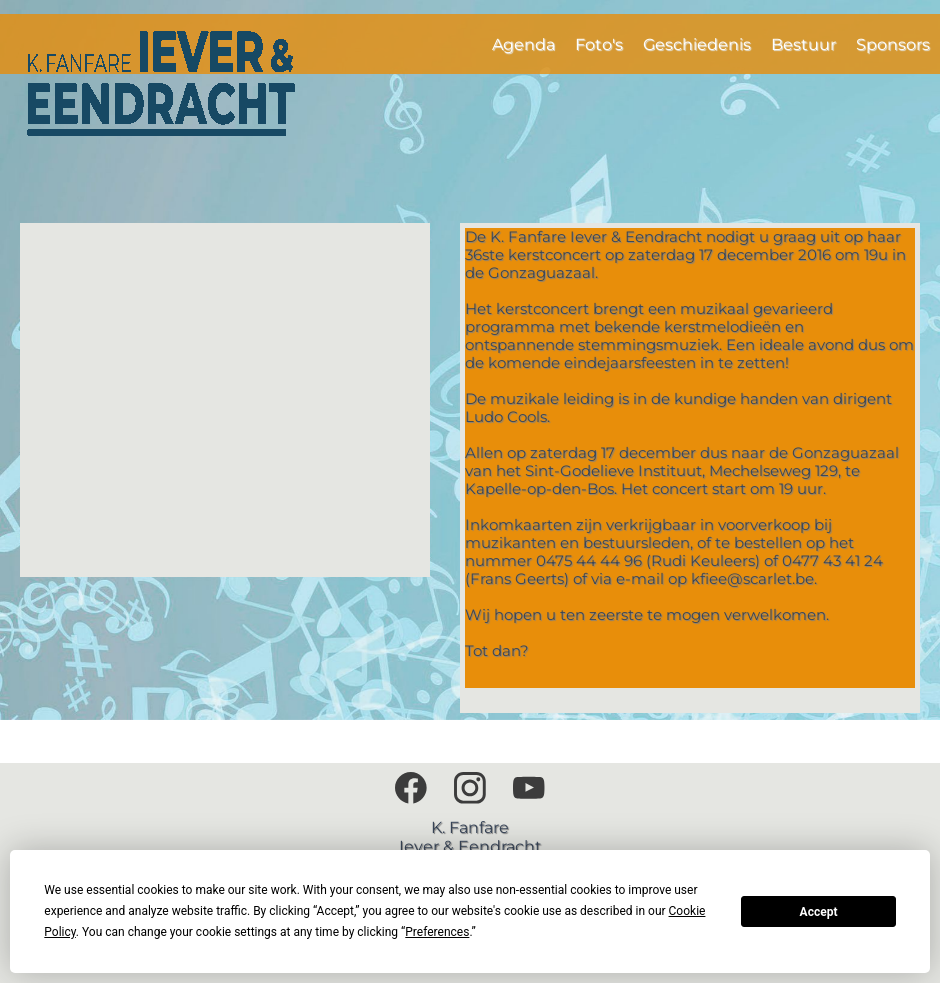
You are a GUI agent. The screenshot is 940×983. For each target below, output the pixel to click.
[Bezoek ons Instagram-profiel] (470, 788)
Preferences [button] (437, 932)
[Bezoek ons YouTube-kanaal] (529, 788)
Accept (819, 912)
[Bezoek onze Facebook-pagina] (411, 788)
